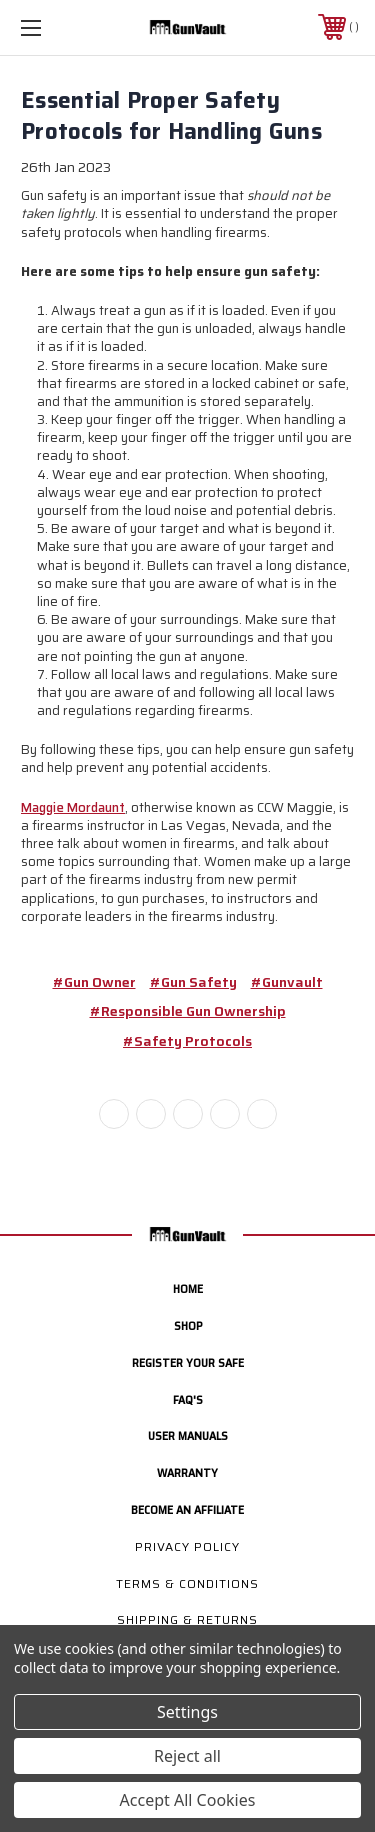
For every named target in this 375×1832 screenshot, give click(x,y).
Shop (188, 1325)
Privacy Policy (187, 1546)
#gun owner (94, 982)
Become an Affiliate (187, 1509)
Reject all (187, 1756)
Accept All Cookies (188, 1800)
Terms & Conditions (187, 1583)
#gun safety (193, 982)
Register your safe (188, 1362)
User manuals (188, 1435)
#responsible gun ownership (188, 1011)
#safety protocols (187, 1041)
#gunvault (287, 982)
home (188, 1288)
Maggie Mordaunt (73, 807)
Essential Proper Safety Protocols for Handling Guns (171, 116)
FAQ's (188, 1399)
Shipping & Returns (187, 1619)
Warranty (187, 1472)
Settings (187, 1712)
